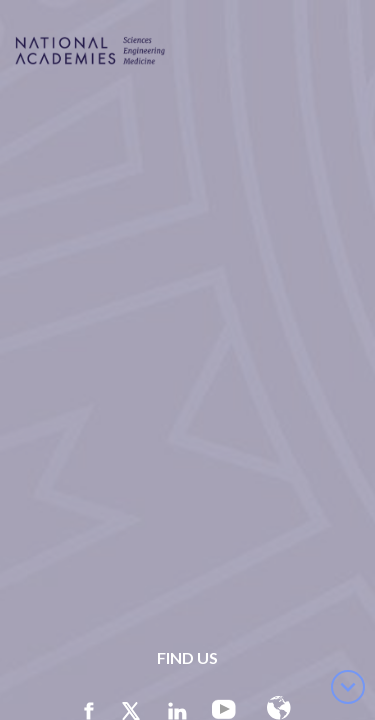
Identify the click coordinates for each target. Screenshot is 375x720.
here (83, 611)
